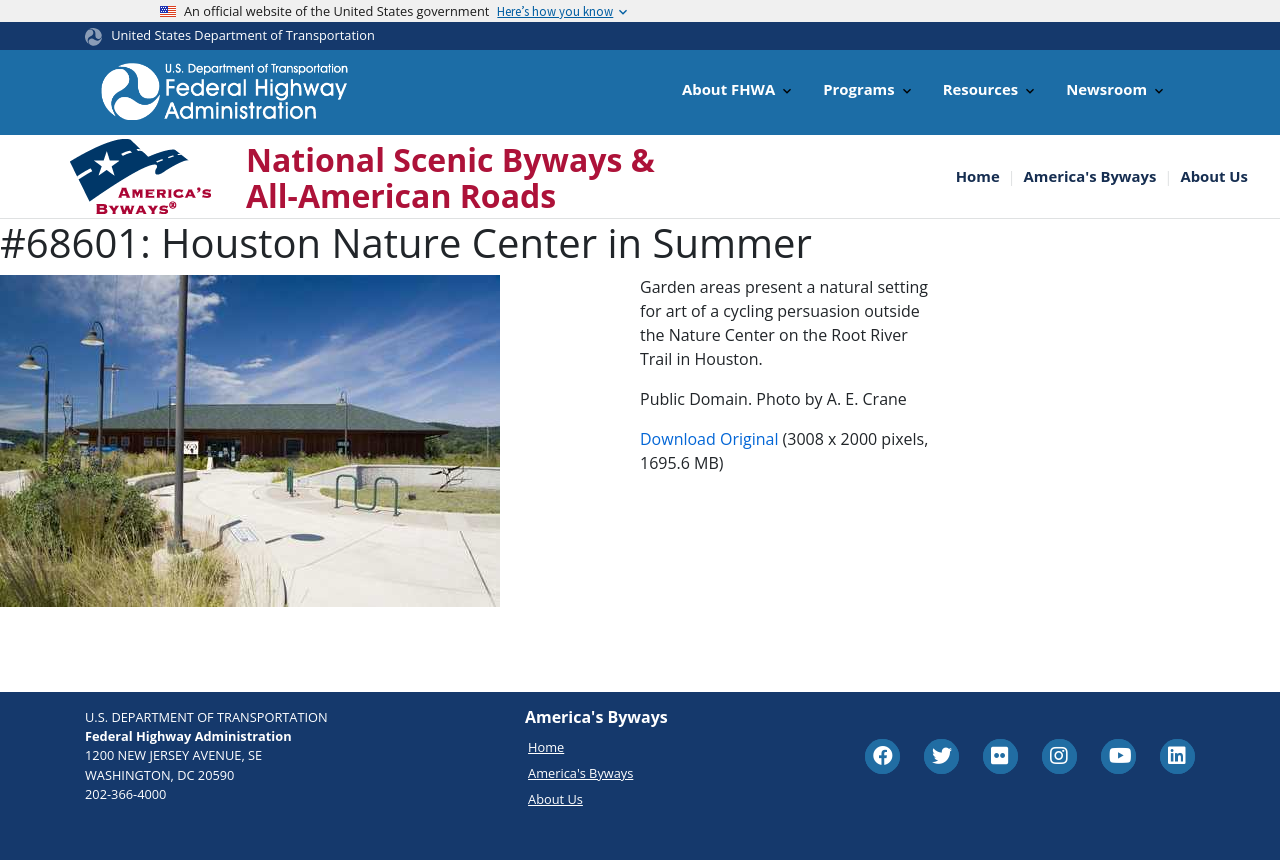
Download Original (709, 439)
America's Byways (1090, 176)
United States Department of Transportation (243, 35)
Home (978, 176)
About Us (1214, 176)
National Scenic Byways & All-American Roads (450, 177)
